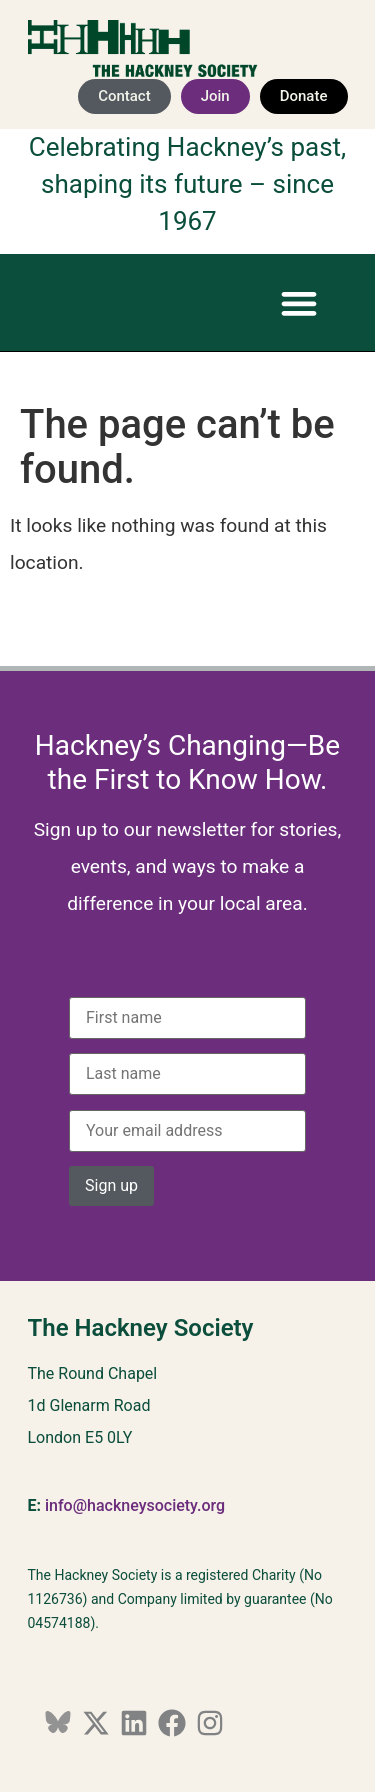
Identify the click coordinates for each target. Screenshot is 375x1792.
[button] (299, 302)
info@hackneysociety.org (135, 1505)
